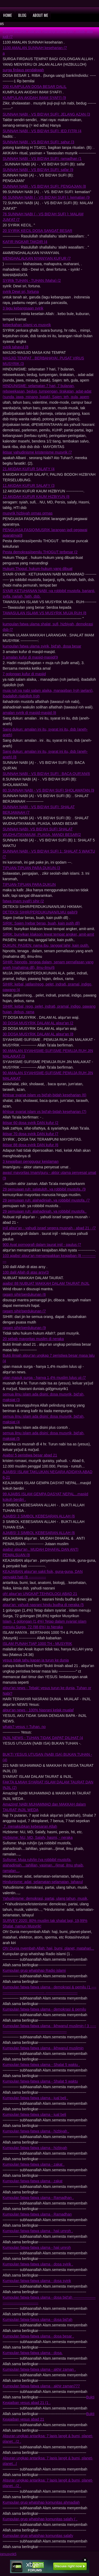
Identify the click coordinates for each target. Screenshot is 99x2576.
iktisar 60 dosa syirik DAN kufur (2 (30, 1123)
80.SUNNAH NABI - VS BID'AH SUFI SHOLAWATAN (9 (48, 790)
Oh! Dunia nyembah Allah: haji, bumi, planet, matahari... (48, 1948)
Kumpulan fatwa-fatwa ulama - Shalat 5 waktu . (41, 2065)
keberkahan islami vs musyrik (27, 325)
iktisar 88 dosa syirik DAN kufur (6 (30, 1145)
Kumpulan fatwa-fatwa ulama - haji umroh (37, 2247)
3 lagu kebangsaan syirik (23, 308)
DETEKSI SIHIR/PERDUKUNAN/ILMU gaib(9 (40, 912)
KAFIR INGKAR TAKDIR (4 (25, 242)
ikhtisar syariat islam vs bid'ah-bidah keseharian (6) (44, 1095)
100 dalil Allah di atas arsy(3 (26, 1272)
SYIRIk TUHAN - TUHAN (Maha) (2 (32, 280)
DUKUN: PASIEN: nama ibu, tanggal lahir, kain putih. (46, 945)
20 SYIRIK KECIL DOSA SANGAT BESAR (37, 230)
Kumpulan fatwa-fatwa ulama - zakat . (33, 2164)
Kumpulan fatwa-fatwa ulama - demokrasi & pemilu (44, 2009)
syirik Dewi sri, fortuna (21, 291)
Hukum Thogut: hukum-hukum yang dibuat (37, 568)
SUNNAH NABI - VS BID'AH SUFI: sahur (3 (38, 142)
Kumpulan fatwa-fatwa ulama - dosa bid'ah (37, 2319)
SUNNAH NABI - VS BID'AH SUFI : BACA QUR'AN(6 (46, 774)
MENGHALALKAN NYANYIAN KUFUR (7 (37, 258)
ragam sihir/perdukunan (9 (24, 1328)
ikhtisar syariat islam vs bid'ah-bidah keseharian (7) (44, 1112)
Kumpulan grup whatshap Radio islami (34, 1970)
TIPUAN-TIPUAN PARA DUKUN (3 (31, 868)
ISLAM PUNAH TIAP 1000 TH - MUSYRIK (37, 1643)
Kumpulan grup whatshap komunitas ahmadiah (41, 2502)
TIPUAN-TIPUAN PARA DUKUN (29, 884)
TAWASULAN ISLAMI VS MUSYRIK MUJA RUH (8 (44, 613)
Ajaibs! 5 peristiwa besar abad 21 (30, 1455)
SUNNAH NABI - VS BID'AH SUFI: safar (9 (38, 170)
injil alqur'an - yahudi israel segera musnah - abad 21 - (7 (49, 1228)
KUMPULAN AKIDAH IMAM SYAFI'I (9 (34, 98)
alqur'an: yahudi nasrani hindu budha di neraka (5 (43, 1605)
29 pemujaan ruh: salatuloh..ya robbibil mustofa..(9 (44, 1189)
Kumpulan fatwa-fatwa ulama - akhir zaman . (39, 2369)
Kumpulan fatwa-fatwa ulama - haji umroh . (38, 2231)
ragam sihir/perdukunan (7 (24, 1311)
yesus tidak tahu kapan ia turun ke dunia (36, 1660)
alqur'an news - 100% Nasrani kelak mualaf (38, 1710)
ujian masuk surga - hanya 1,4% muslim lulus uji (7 (44, 1377)
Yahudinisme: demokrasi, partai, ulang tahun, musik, (45, 1898)
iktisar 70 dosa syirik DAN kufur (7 (30, 1134)
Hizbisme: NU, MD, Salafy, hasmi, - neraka (38, 1837)
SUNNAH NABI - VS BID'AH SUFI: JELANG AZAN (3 (46, 114)
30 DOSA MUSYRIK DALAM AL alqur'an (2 (38, 1023)
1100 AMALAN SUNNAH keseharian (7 (35, 48)
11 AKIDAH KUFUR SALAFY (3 (29, 485)
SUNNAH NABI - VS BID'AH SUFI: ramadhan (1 (42, 158)
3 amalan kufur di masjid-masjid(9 (30, 657)
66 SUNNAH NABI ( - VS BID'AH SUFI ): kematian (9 (46, 197)
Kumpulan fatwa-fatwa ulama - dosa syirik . (38, 2264)
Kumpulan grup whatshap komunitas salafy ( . (40, 2519)
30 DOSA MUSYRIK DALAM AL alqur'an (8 (38, 1034)
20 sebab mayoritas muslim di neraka (33, 1339)
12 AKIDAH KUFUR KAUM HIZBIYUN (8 (36, 496)
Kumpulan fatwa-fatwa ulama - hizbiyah (35, 2148)
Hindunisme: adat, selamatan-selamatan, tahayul (43, 1882)
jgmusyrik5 (8, 2554)
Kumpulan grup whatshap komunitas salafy (38, 2536)
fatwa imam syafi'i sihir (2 (23, 901)
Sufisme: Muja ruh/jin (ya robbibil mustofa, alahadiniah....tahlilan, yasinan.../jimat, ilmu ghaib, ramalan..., (43, 1865)
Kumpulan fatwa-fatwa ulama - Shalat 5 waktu (40, 2081)
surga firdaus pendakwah (23, 70)
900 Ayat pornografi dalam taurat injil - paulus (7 (42, 1244)
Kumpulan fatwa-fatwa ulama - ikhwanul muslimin (43, 2048)
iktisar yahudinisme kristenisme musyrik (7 (37, 452)
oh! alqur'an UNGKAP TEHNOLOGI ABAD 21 (40, 1594)
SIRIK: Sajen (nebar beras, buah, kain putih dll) (41, 923)
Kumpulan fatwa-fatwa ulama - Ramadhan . (38, 2198)
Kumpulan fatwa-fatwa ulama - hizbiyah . (36, 2131)
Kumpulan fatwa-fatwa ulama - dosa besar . (38, 2336)
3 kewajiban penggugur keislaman (31, 1161)
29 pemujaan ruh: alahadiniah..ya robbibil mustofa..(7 (46, 1200)
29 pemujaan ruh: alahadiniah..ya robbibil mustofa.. (45, 1211)
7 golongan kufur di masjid (24, 674)
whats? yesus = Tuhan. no (24, 1727)
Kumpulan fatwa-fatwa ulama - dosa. (33, 2353)
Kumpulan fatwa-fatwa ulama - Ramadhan (37, 2214)
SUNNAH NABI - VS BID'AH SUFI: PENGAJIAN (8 (44, 186)
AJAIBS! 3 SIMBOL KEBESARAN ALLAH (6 (39, 1516)
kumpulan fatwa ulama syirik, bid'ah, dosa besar (42, 646)
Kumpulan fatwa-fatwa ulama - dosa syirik (37, 2281)
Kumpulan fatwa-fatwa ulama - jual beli (34, 2114)
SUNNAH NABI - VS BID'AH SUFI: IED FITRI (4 (42, 131)
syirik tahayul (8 (15, 347)
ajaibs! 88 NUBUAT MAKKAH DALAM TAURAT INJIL (46, 1283)
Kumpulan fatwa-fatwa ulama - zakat (32, 2181)
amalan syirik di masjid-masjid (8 (29, 713)
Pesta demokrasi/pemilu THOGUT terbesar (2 (40, 552)
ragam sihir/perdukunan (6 (24, 1294)
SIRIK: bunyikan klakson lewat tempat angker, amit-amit (48, 934)
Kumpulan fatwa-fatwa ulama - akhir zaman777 (41, 2386)
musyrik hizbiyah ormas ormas (28, 513)
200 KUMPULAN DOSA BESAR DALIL (35, 86)
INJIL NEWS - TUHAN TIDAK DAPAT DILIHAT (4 (43, 1738)
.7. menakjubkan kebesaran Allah (30, 1826)
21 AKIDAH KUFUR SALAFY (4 (29, 469)
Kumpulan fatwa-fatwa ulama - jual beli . (35, 2098)
